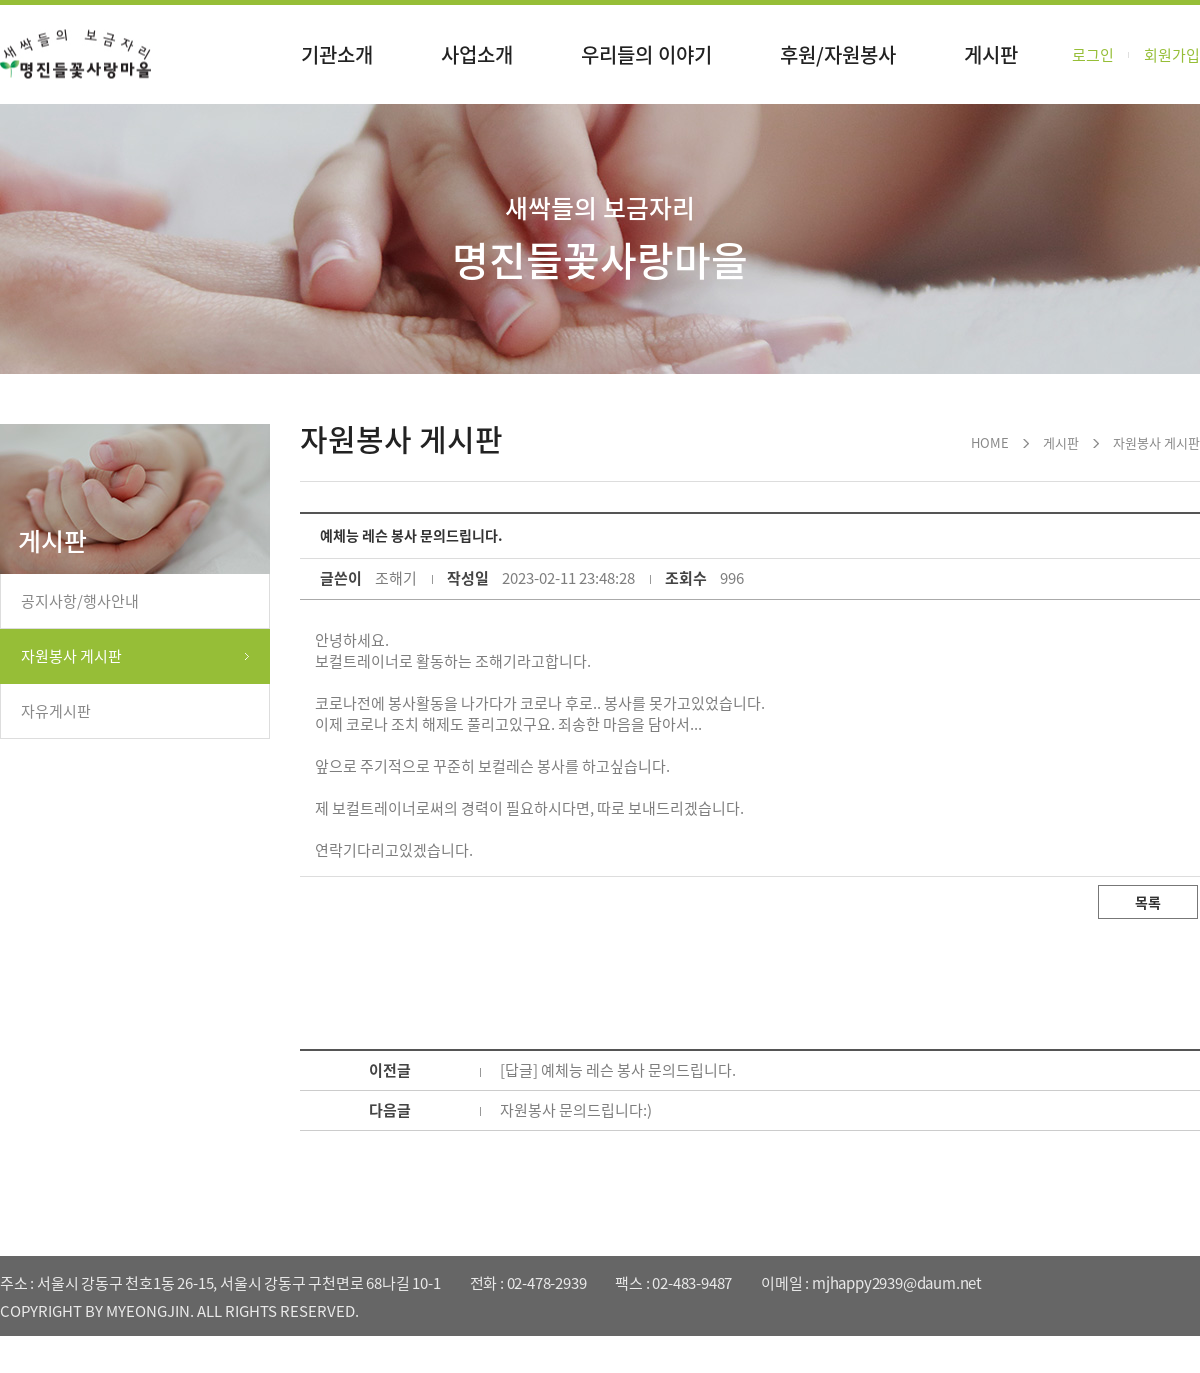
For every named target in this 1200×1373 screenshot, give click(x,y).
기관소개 (337, 54)
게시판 (991, 54)
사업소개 (477, 54)
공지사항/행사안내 (80, 601)
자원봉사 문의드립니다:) (576, 1110)
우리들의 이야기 (646, 54)
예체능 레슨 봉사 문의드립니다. (638, 1070)
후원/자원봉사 (838, 54)
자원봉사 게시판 (71, 656)
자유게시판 (56, 711)
